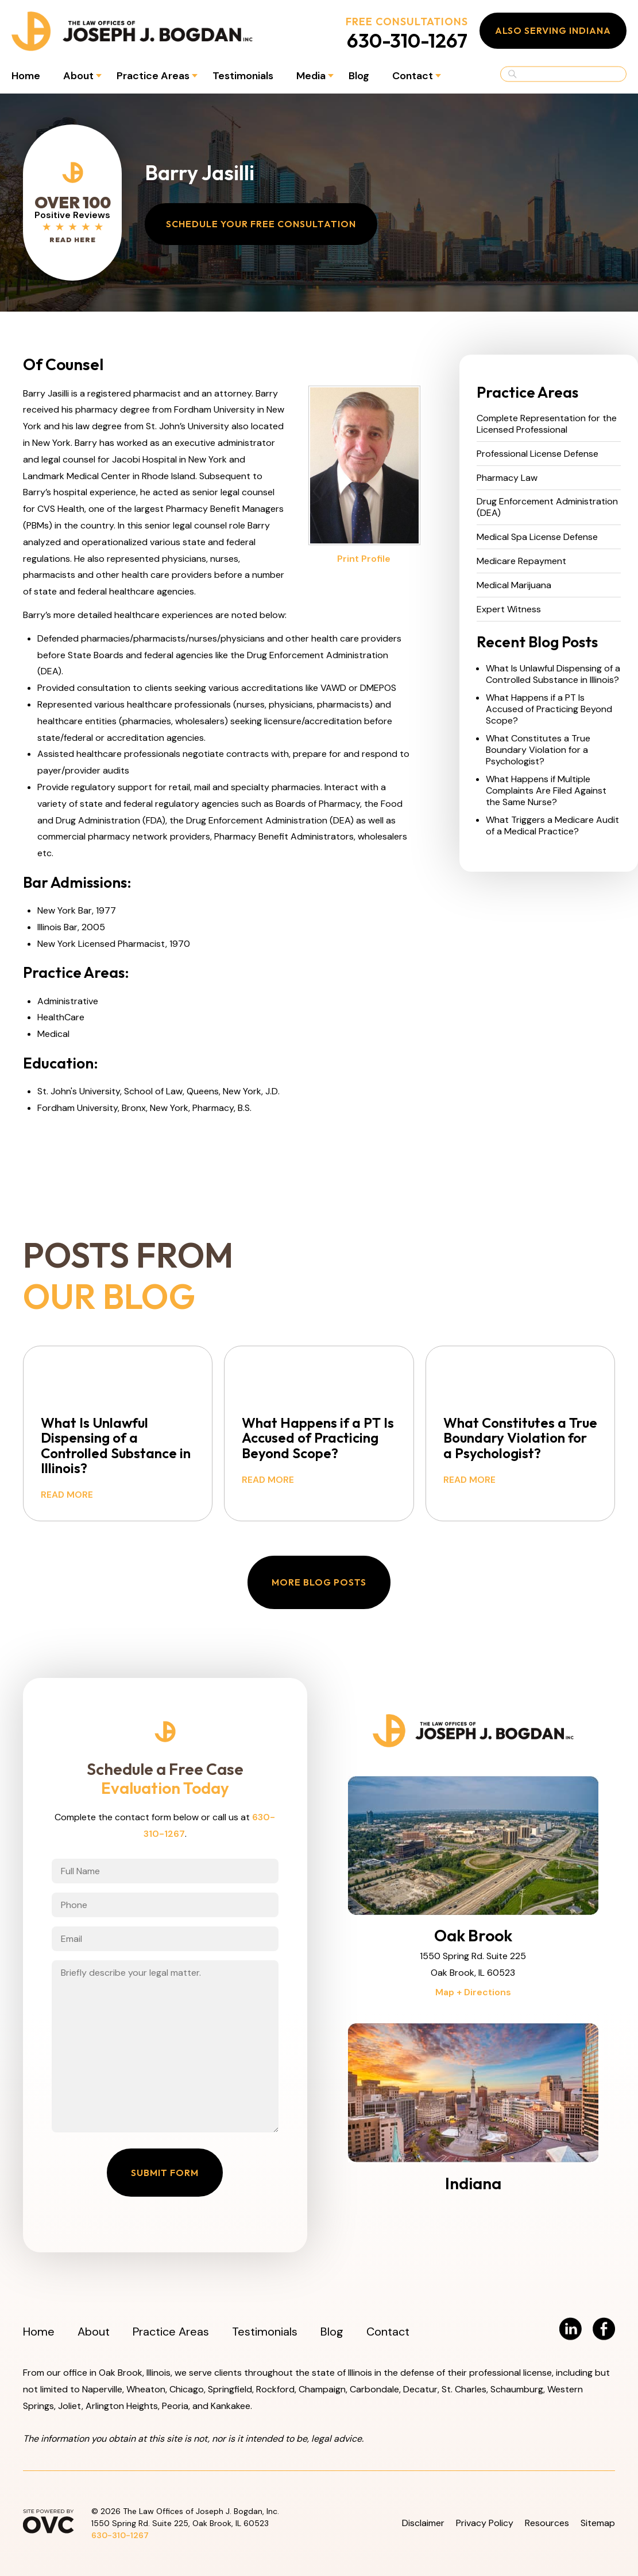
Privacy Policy (484, 2523)
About (78, 76)
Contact (412, 76)
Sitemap (598, 2523)
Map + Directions (473, 1992)
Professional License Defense (537, 454)
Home (25, 76)
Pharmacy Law (507, 478)
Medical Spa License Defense (537, 537)
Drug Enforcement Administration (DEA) (547, 507)
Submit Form (165, 2172)
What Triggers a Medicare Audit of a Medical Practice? (552, 825)
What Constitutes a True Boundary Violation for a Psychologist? (538, 750)
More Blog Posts (319, 1582)
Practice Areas (153, 76)
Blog (359, 76)
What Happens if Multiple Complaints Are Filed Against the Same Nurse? (546, 791)
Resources (547, 2523)
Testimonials (242, 76)
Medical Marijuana (514, 585)
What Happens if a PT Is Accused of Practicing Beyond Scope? (549, 709)
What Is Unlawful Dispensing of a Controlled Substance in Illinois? (553, 674)
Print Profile (363, 559)
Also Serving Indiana (553, 30)
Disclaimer (423, 2523)
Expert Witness (509, 609)
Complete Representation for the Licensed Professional (547, 424)
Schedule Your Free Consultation (261, 224)
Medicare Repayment (521, 561)
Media (311, 76)
